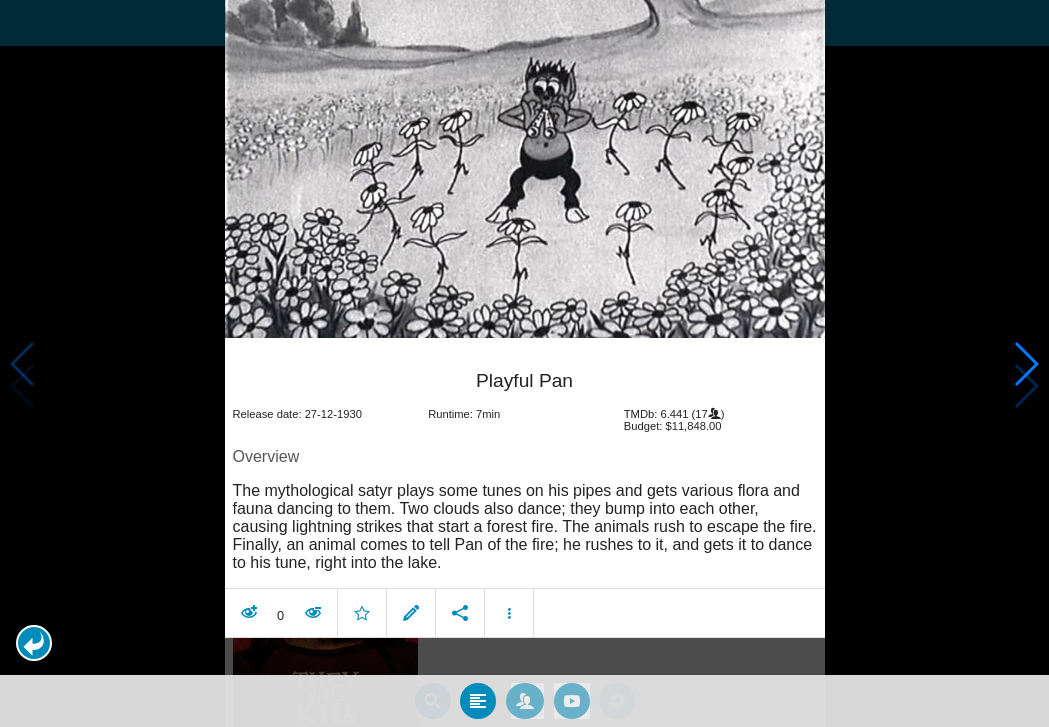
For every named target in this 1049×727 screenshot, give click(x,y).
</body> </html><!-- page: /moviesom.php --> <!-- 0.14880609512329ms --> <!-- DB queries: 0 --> (524, 363)
